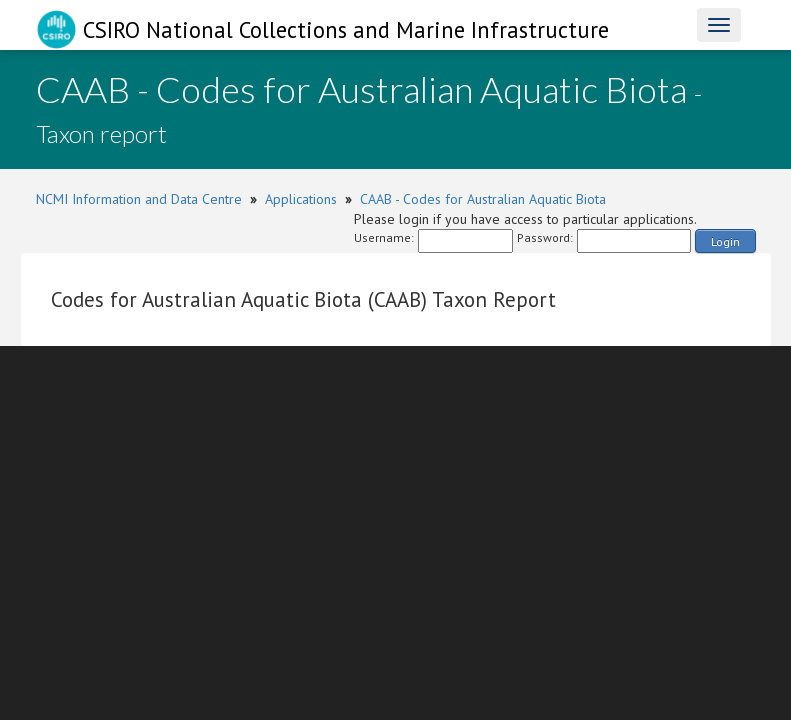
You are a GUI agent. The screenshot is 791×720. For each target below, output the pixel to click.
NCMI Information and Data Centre (139, 199)
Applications (301, 199)
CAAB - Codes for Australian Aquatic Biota (483, 199)
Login (725, 241)
